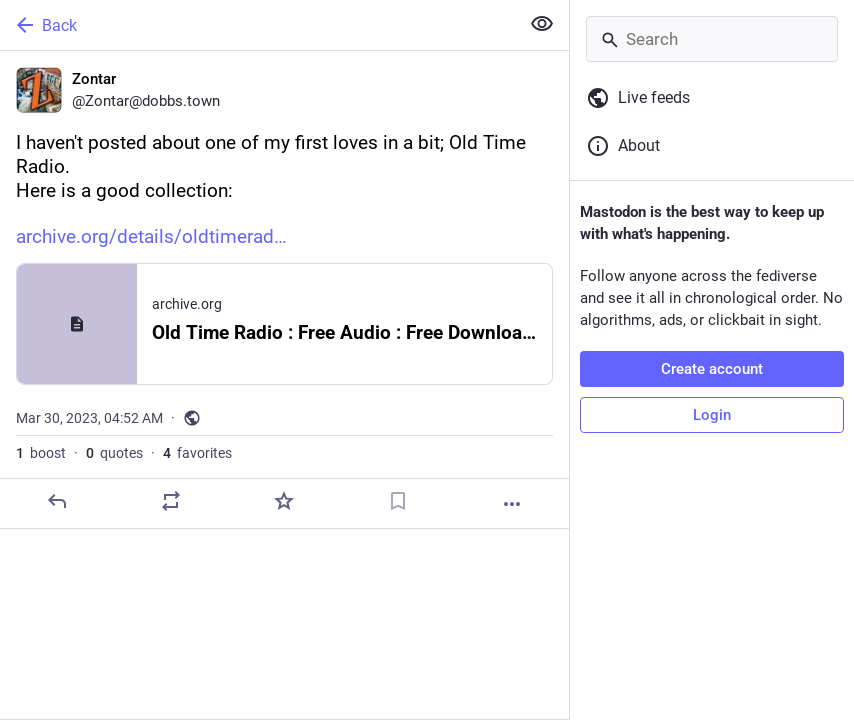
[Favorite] (284, 501)
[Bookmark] (398, 501)
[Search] (712, 39)
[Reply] (57, 501)
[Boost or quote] (171, 501)
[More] (512, 504)
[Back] (257, 25)
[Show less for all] (542, 24)
